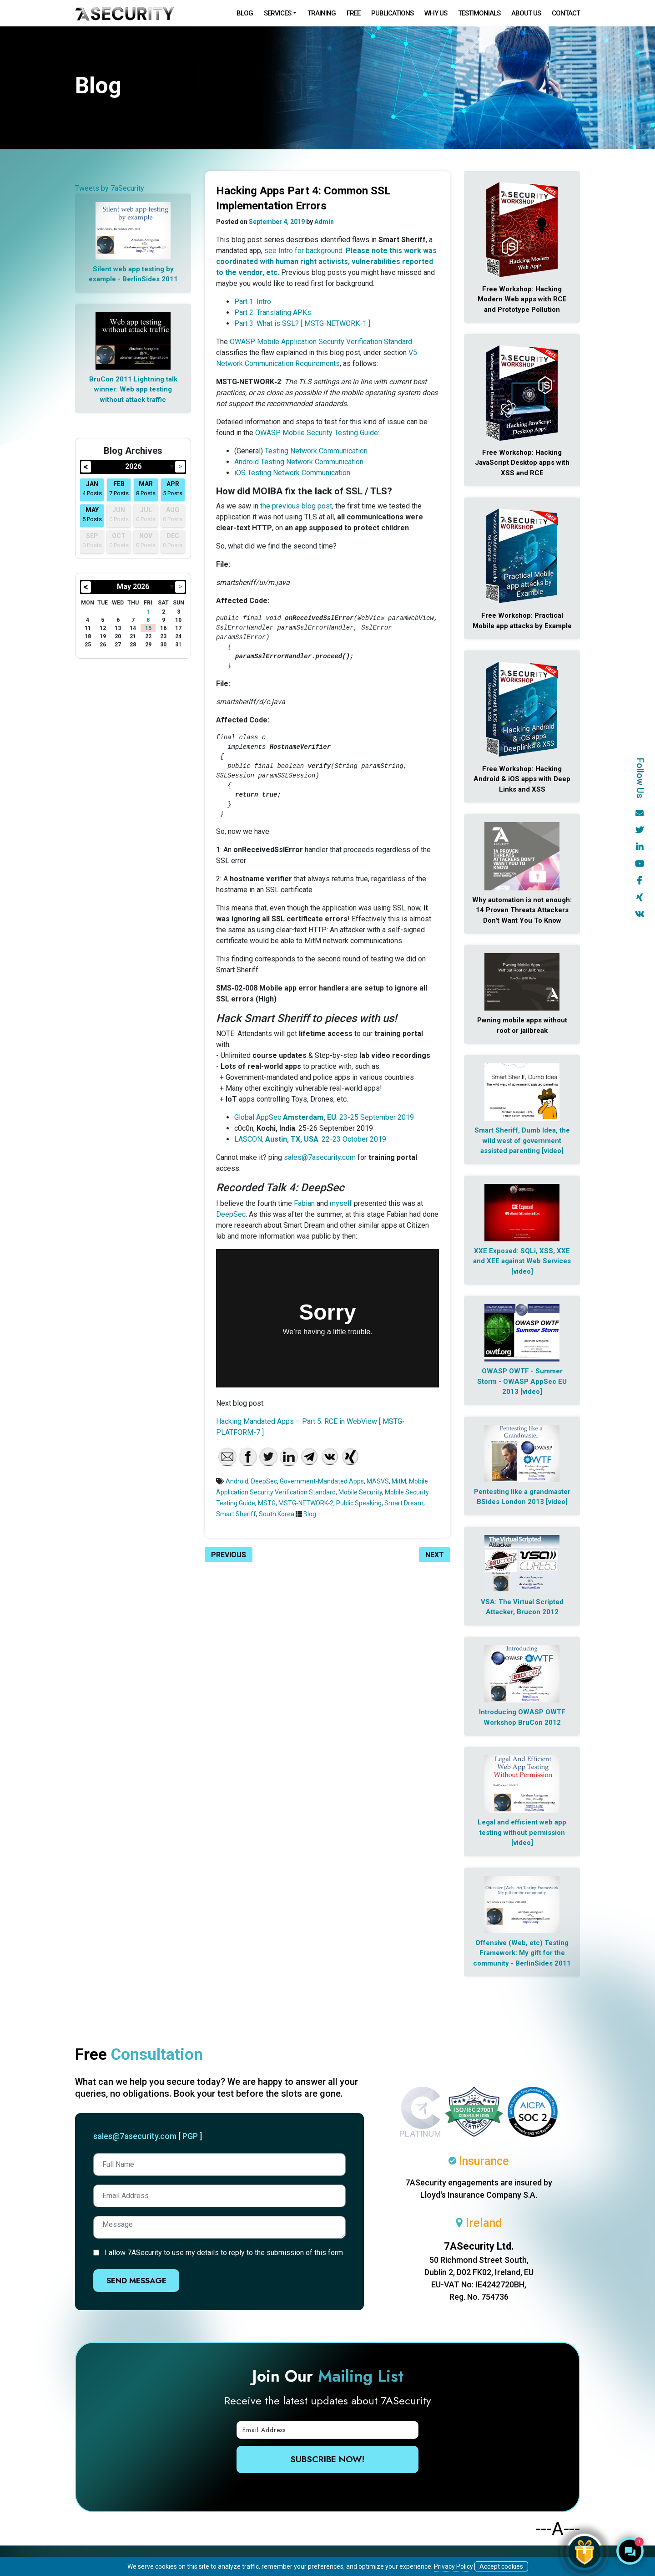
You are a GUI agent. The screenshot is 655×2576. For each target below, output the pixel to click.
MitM (399, 1481)
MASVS (378, 1481)
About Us (526, 13)
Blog (245, 13)
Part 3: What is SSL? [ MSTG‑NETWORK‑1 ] (302, 323)
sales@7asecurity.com (320, 1157)
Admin (324, 221)
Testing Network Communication (316, 451)
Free (353, 13)
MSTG (267, 1503)
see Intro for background (303, 250)
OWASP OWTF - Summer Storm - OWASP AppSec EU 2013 (522, 1381)
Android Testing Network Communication (298, 461)
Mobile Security (360, 1492)
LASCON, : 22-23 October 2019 (310, 1139)
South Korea (276, 1514)
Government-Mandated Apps (322, 1481)
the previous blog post (296, 506)
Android (237, 1481)
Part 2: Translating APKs (272, 312)
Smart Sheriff (236, 1514)
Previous (228, 1554)
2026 (133, 466)
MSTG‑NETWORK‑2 (305, 1503)
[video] (553, 1151)
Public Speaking (359, 1503)
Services (277, 13)
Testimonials (479, 13)
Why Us (435, 13)
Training (321, 13)
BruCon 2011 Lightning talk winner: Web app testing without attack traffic (133, 389)
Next (434, 1554)
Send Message (136, 2280)
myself (341, 1203)
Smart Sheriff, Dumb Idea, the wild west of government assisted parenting (522, 1140)
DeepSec (231, 1214)
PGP (190, 2136)
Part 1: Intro (252, 301)
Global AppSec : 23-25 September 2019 (324, 1117)
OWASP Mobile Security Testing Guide (316, 432)
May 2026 (133, 586)
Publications (392, 13)
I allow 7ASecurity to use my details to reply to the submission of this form (224, 2252)
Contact (566, 13)
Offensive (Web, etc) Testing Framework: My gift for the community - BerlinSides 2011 (522, 1953)
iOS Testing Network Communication (292, 472)
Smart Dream (403, 1503)
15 (148, 628)
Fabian (304, 1203)
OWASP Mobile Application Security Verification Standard (321, 341)
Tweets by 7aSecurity (109, 188)
